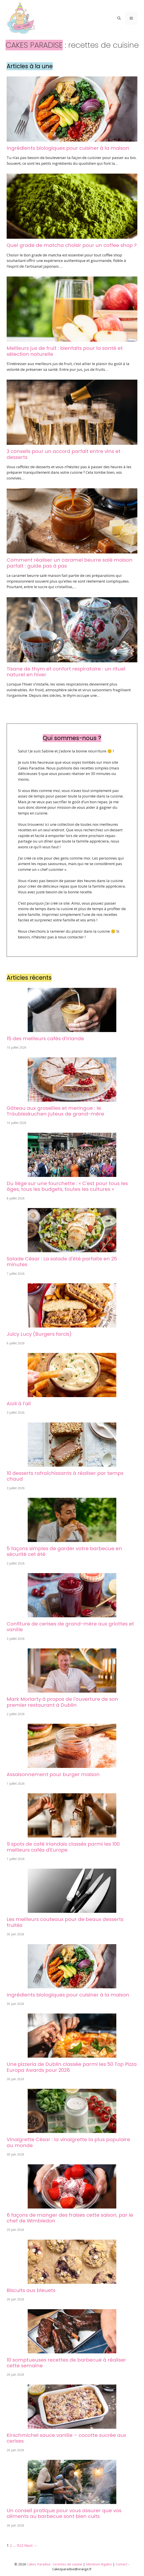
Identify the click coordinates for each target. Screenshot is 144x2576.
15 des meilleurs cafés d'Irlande (45, 1038)
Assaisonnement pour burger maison (53, 1774)
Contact (121, 2564)
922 (20, 2545)
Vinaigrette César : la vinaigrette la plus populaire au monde (68, 2142)
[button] (119, 18)
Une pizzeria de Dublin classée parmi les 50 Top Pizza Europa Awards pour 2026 (72, 2067)
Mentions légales (99, 2564)
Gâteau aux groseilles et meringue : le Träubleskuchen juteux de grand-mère (55, 1111)
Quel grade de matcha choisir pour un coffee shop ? (72, 245)
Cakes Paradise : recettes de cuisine (54, 2564)
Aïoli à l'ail (19, 1403)
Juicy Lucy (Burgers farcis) (39, 1334)
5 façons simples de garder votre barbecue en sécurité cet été (64, 1551)
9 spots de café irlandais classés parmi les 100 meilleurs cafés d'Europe (63, 1847)
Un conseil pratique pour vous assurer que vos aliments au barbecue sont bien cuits (64, 2513)
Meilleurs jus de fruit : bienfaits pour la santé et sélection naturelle (65, 351)
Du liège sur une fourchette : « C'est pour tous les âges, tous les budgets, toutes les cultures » (67, 1186)
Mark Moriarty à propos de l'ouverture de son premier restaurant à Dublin (62, 1702)
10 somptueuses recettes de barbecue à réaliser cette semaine (66, 2362)
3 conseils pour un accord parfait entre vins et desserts (64, 454)
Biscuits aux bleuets (31, 2290)
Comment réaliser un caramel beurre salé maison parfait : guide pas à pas (69, 563)
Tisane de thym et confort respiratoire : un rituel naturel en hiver (66, 671)
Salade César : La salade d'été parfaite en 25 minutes (62, 1261)
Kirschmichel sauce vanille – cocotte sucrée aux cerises (66, 2438)
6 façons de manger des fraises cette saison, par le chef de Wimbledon (70, 2218)
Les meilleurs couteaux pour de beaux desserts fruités (65, 1922)
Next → (30, 2545)
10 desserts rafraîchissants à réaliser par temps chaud (65, 1476)
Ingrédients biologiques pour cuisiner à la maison (68, 148)
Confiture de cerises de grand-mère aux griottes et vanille (70, 1626)
